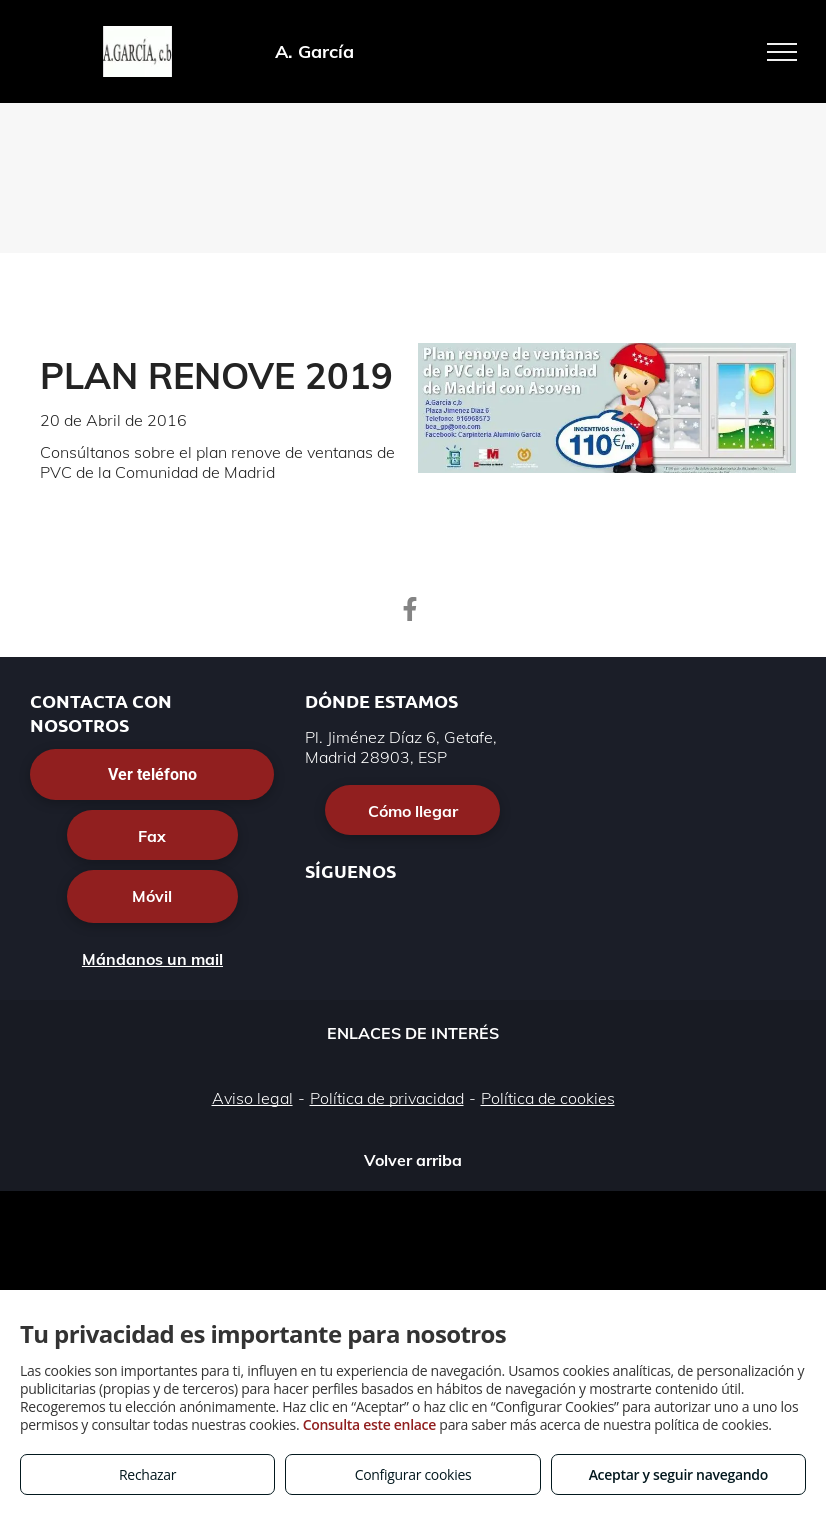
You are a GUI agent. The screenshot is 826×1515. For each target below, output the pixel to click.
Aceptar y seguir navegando (678, 1474)
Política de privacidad (387, 1098)
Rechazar (147, 1474)
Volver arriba (413, 1160)
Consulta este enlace (369, 1424)
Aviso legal (252, 1098)
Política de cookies (548, 1098)
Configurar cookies (413, 1474)
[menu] (782, 52)
